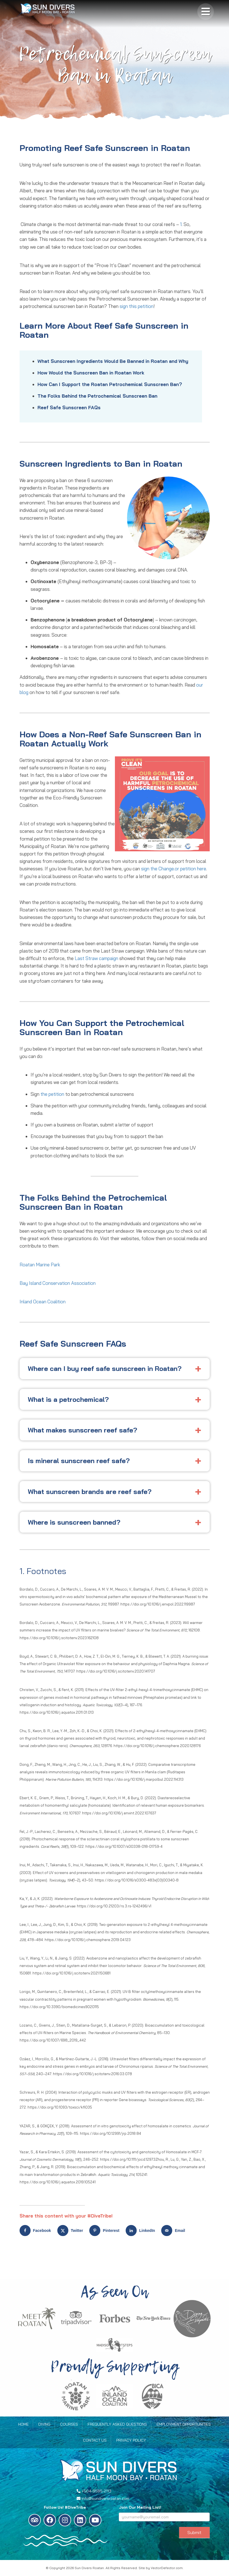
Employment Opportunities (184, 2424)
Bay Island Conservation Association (59, 1283)
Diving (44, 2424)
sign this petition (136, 306)
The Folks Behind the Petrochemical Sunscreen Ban (97, 396)
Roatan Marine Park (41, 1264)
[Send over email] (174, 2230)
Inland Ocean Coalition (43, 1301)
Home (23, 2424)
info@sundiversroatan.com (105, 2498)
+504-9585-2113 (96, 2491)
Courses (69, 2424)
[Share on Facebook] (36, 2230)
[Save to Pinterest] (105, 2230)
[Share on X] (71, 2230)
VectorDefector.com (167, 2568)
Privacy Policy (131, 2440)
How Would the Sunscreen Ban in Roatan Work (90, 373)
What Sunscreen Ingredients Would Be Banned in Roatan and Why (112, 361)
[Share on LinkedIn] (142, 2230)
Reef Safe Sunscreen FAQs (69, 407)
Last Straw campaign (96, 958)
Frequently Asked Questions (117, 2424)
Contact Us (95, 2440)
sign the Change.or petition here (173, 868)
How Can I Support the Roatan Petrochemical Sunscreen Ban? (109, 384)
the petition (52, 1094)
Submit (194, 2532)
